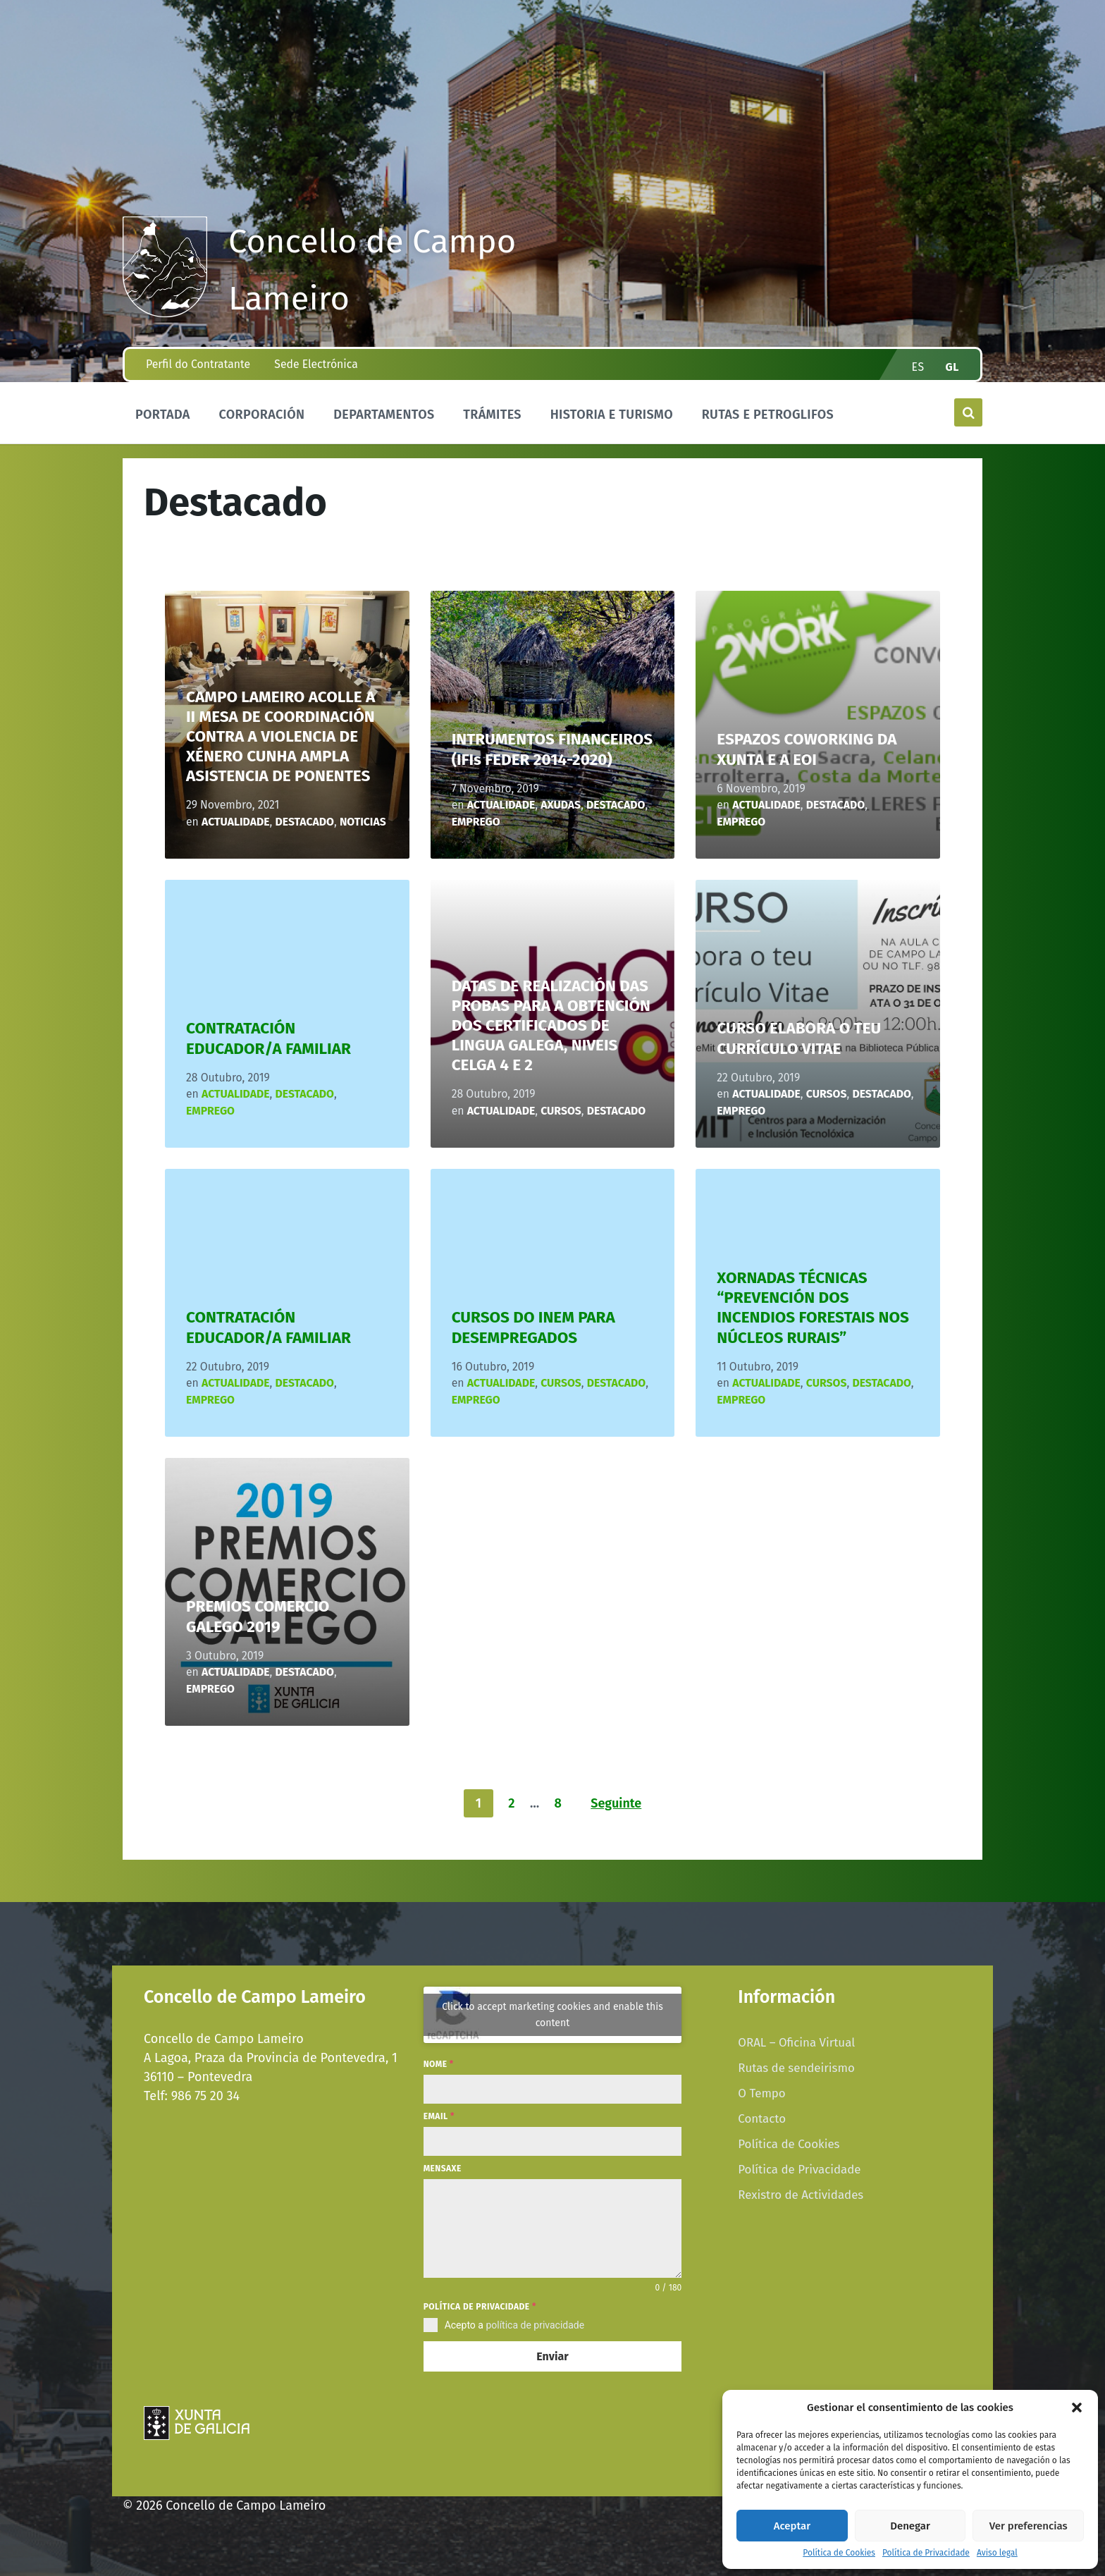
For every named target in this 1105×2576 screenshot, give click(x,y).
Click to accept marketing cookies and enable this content (552, 2015)
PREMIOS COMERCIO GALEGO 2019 (257, 1616)
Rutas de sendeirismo (796, 2068)
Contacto (762, 2118)
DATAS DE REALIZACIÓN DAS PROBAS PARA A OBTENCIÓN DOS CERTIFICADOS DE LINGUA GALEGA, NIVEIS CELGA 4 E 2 (551, 1025)
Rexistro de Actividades (800, 2195)
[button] (1077, 2407)
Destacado (305, 821)
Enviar (552, 2356)
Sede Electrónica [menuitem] (315, 364)
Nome (439, 2064)
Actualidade (236, 821)
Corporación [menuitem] (261, 414)
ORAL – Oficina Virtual (796, 2042)
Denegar (910, 2526)
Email (439, 2116)
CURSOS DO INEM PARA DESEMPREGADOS (533, 1327)
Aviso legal (997, 2553)
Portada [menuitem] (162, 414)
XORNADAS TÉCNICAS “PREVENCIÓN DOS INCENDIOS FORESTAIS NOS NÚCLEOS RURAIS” (813, 1307)
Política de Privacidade (926, 2553)
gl (953, 367)
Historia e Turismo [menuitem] (611, 414)
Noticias (363, 821)
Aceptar (792, 2526)
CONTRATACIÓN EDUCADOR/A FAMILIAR (268, 1038)
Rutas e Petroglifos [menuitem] (768, 414)
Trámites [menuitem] (492, 414)
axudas (561, 804)
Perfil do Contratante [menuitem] (198, 364)
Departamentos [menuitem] (383, 414)
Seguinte (616, 1803)
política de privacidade (535, 2325)
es (918, 367)
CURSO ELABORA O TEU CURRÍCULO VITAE (799, 1038)
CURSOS (561, 1110)
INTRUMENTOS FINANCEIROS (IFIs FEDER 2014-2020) (552, 749)
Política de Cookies (839, 2553)
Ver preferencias (1028, 2526)
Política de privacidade (480, 2307)
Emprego (476, 821)
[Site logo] (165, 313)
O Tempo (761, 2093)
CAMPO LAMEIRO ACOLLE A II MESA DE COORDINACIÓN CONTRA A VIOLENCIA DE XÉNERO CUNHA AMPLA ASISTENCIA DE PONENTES (280, 736)
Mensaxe (443, 2168)
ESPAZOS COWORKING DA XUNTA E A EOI (806, 749)
